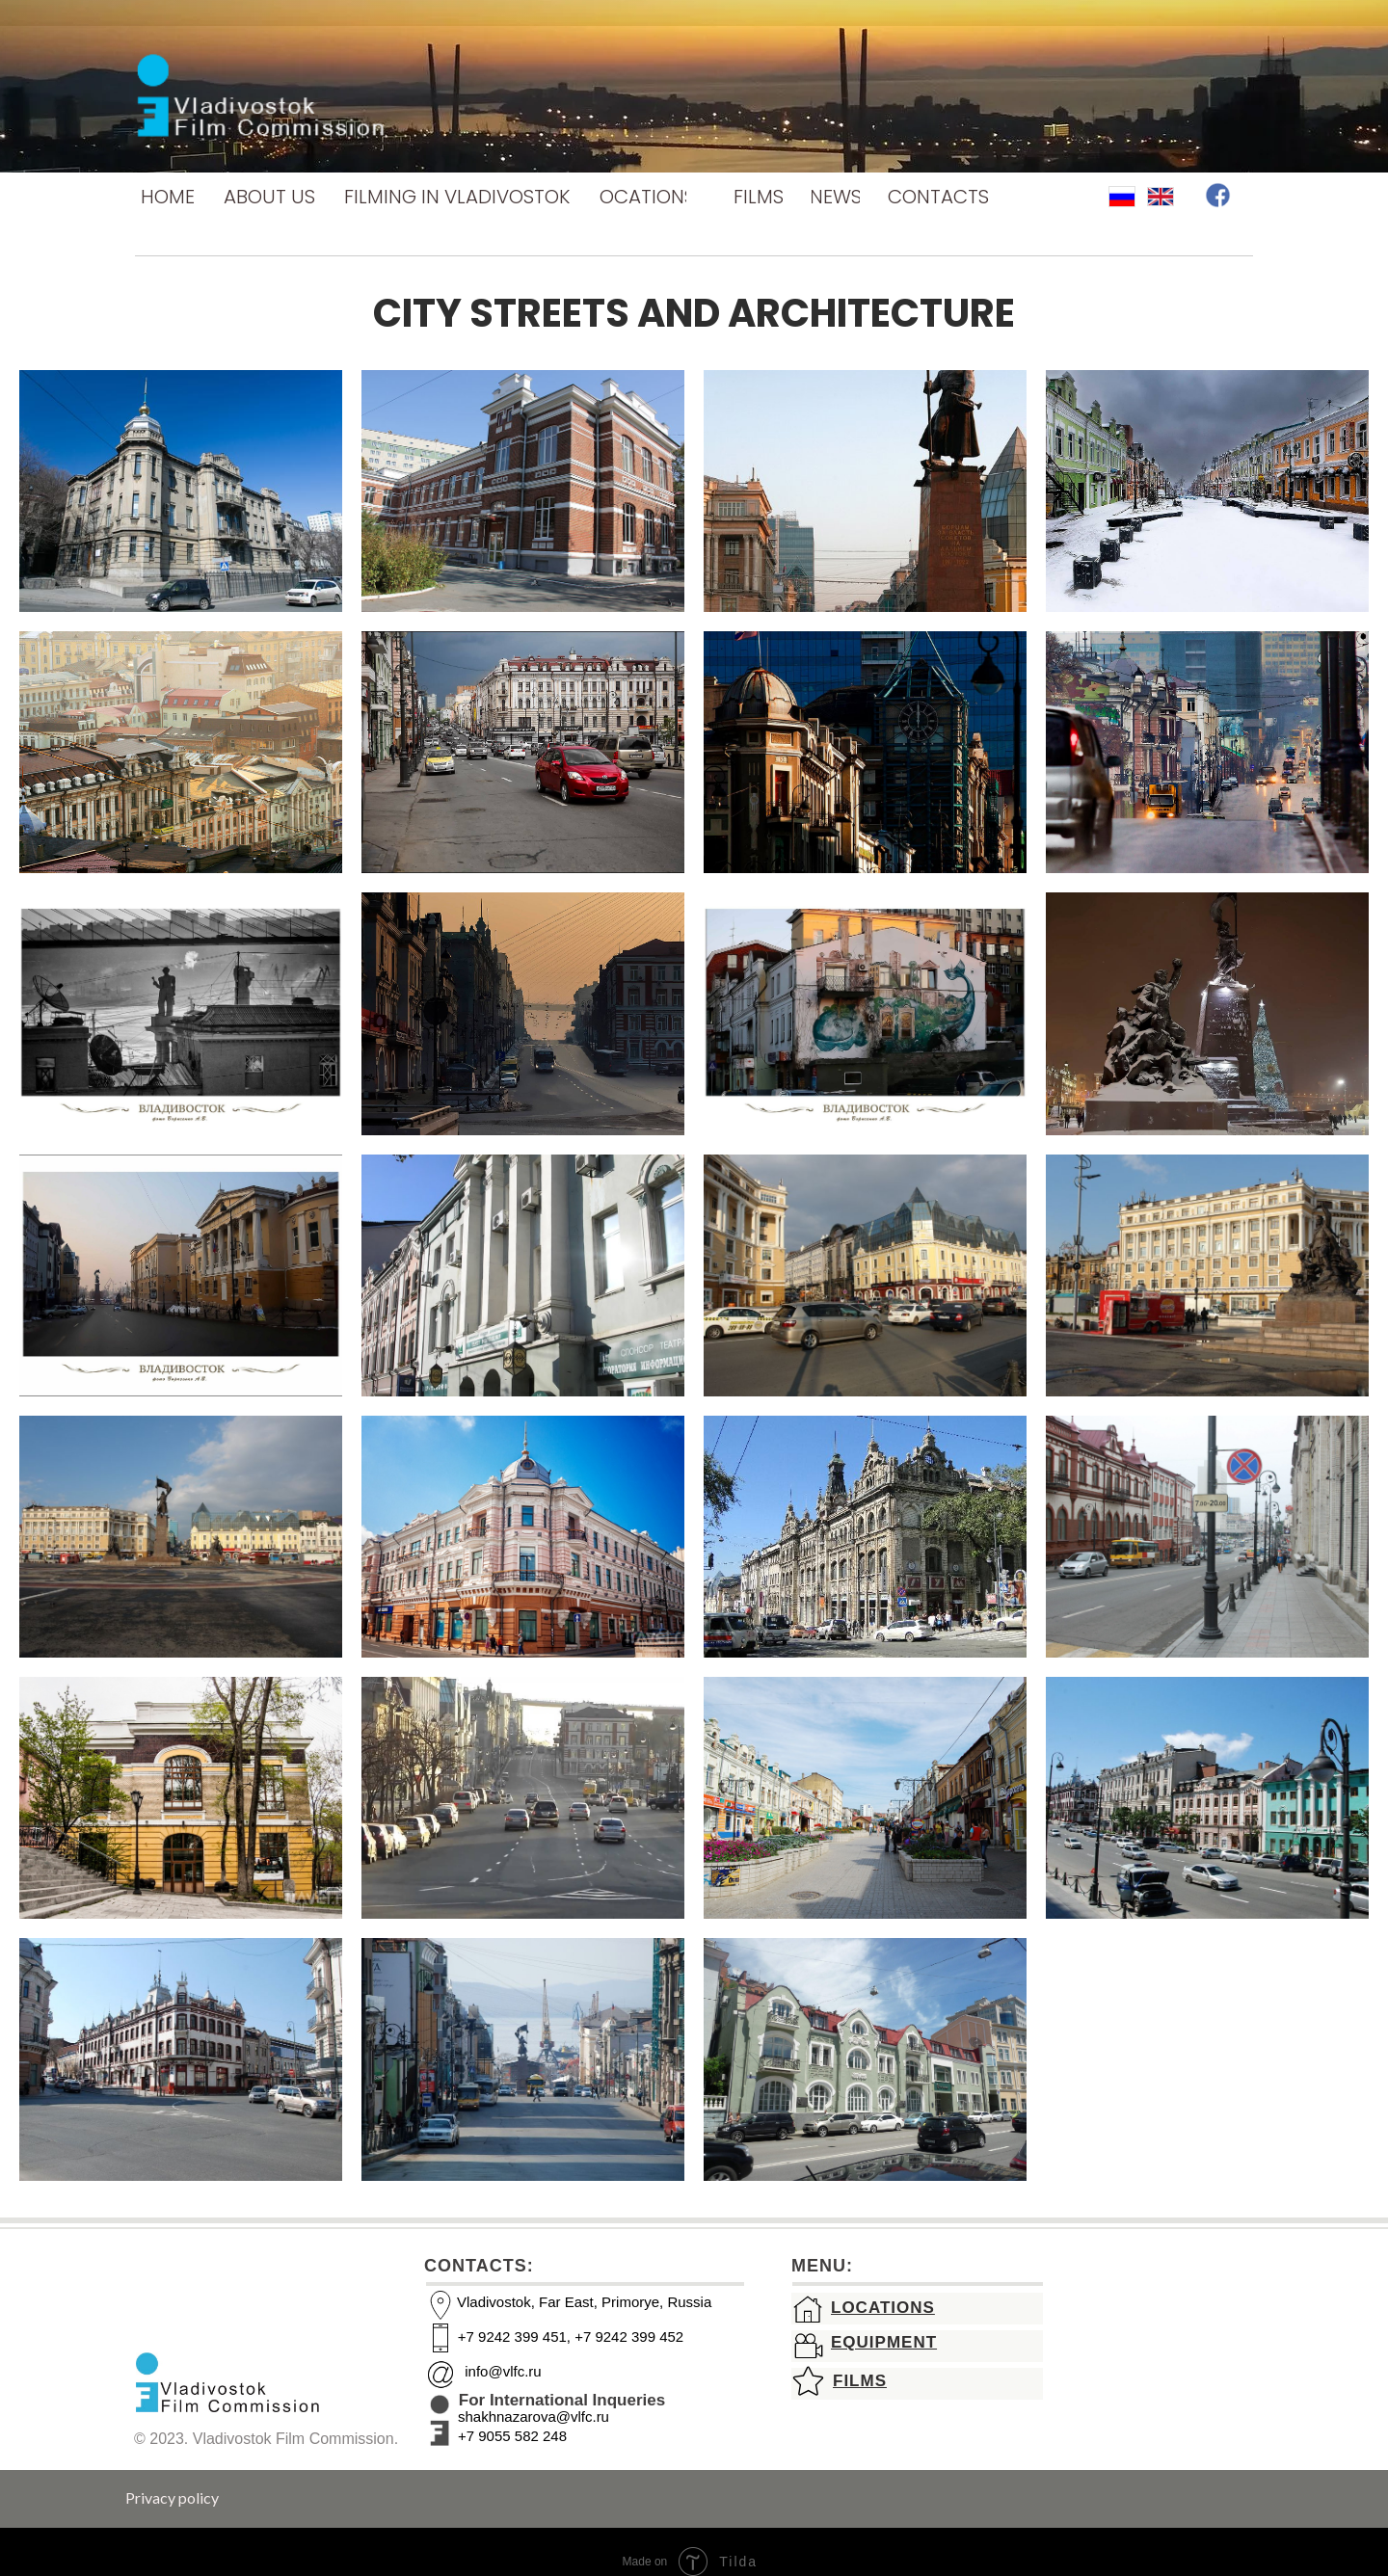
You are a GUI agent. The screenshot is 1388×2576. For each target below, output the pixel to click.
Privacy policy (172, 2497)
